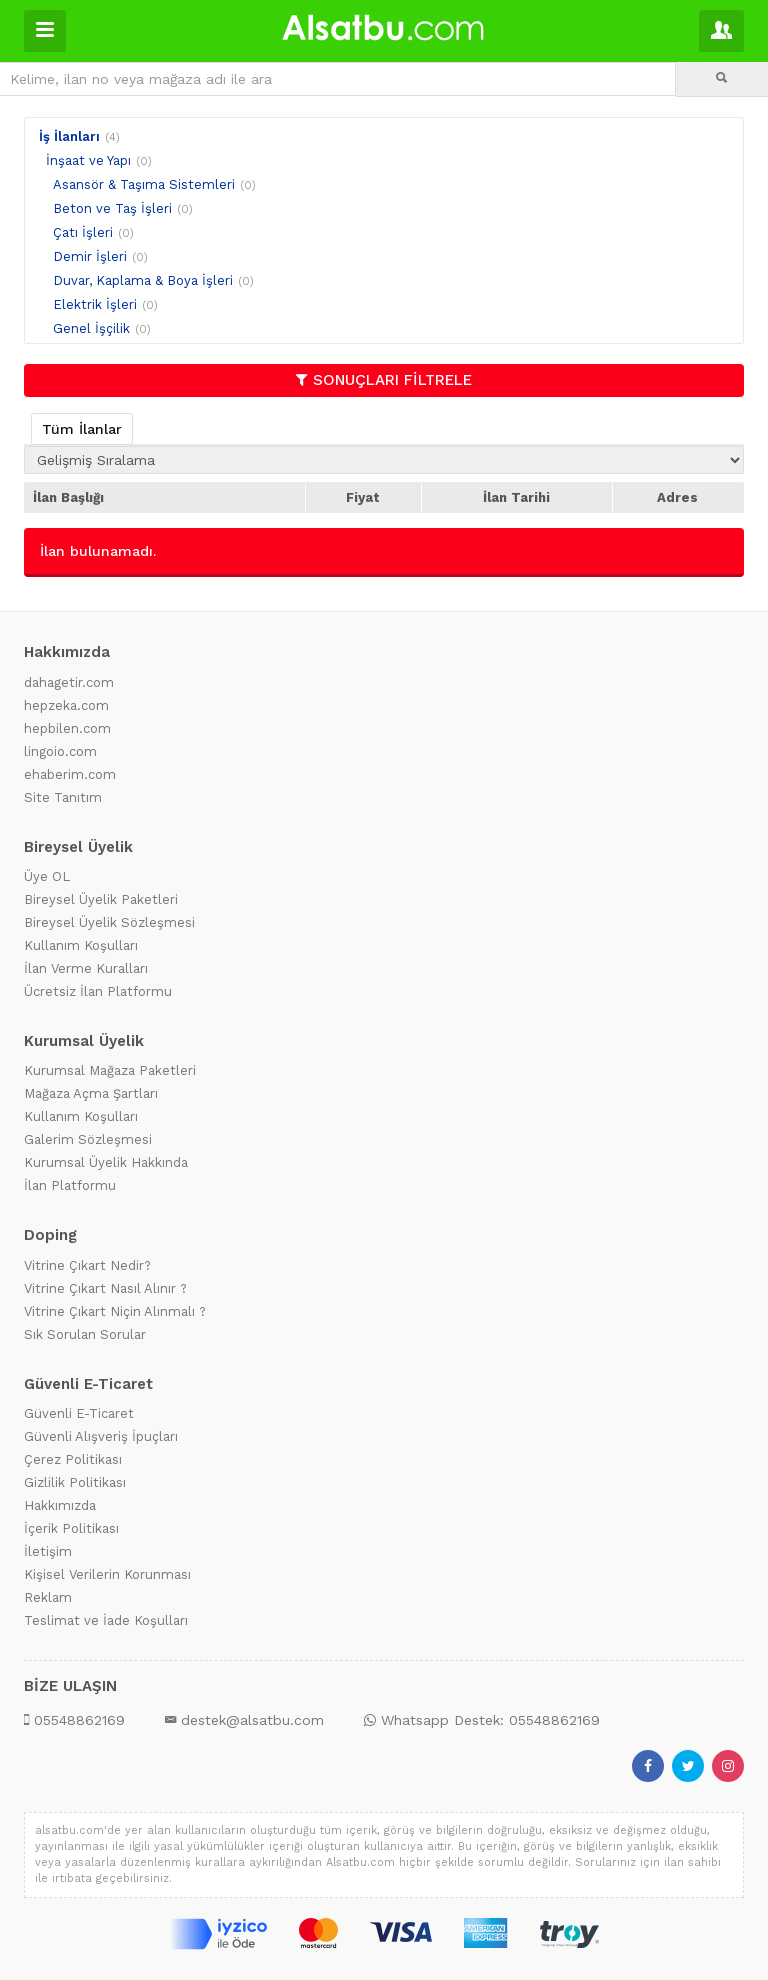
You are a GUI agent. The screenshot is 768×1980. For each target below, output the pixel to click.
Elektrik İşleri (95, 304)
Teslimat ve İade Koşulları (106, 1620)
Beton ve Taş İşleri (112, 208)
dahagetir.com (69, 682)
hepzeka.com (66, 705)
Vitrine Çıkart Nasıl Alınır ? (105, 1288)
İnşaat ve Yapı (88, 160)
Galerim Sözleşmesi (88, 1139)
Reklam (48, 1597)
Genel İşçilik (91, 328)
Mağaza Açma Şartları (91, 1093)
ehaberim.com (70, 774)
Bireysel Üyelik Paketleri (101, 899)
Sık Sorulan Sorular (85, 1334)
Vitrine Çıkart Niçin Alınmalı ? (115, 1311)
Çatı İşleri (83, 232)
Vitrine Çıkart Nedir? (87, 1265)
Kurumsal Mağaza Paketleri (110, 1070)
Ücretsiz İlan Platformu (98, 991)
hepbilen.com (67, 728)
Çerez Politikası (73, 1459)
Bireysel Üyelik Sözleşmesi (109, 922)
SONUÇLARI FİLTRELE (384, 380)
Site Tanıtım (63, 797)
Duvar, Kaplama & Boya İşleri (143, 280)
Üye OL (47, 876)
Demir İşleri (90, 256)
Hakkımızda (60, 1505)
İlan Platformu (70, 1185)
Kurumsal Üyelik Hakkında (106, 1162)
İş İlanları (69, 136)
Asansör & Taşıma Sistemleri (144, 184)
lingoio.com (60, 751)
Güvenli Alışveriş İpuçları (101, 1436)
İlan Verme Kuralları (86, 968)
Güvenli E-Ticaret (79, 1413)
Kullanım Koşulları (81, 945)
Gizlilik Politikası (75, 1482)
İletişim (48, 1551)
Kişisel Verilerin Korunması (107, 1574)
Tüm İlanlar (82, 429)
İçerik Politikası (71, 1528)
